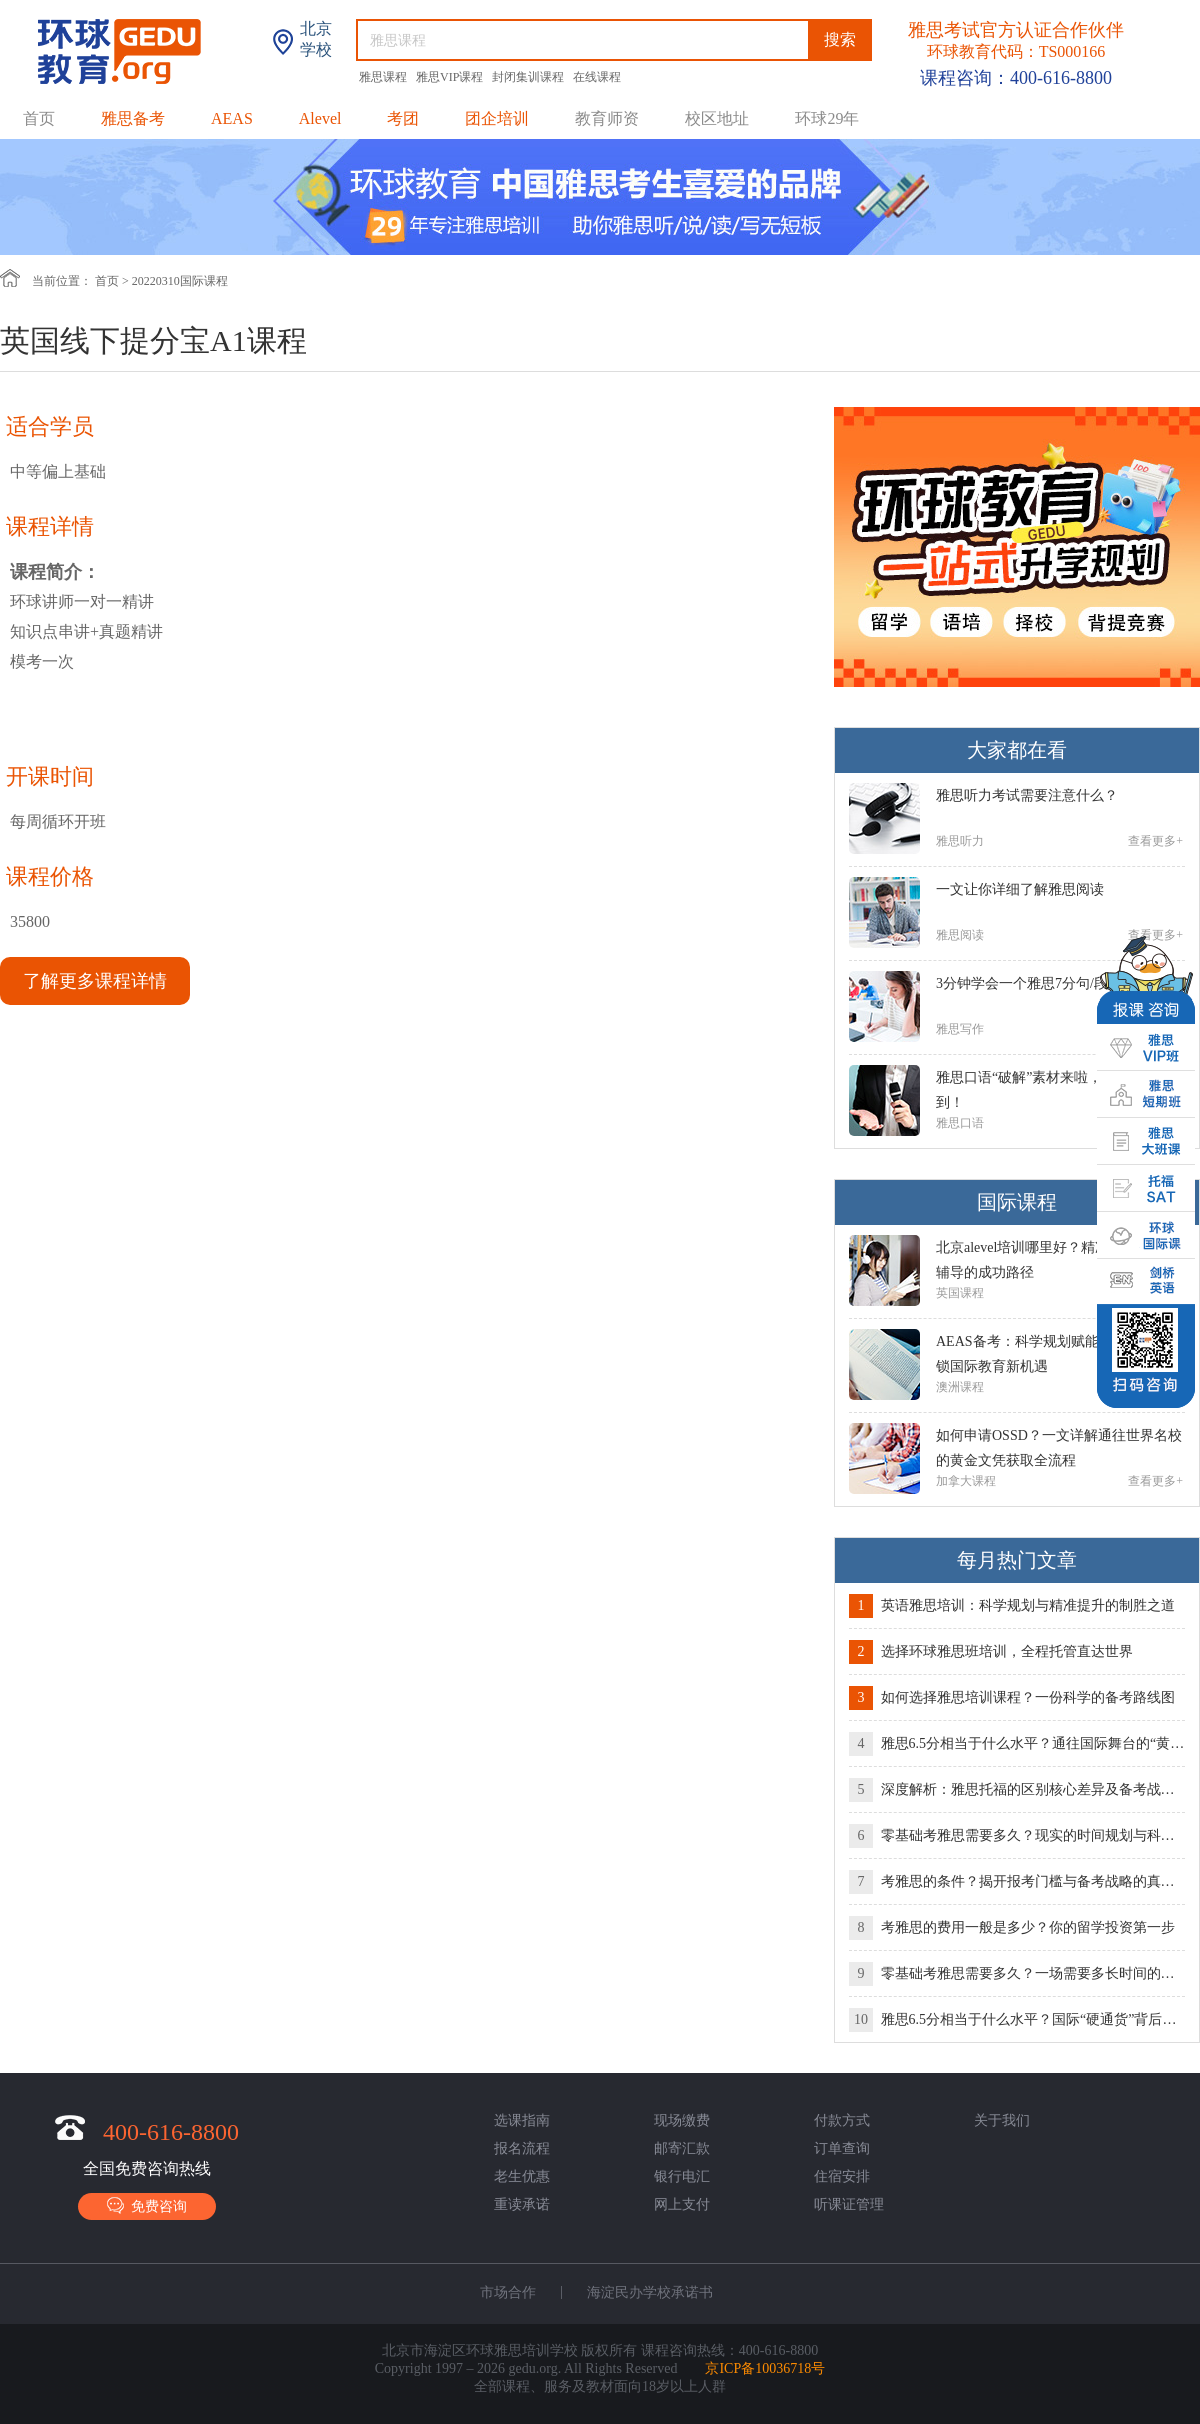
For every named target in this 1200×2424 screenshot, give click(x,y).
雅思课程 (384, 77)
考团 (403, 118)
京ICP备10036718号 (765, 2368)
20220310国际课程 (180, 281)
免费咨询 (147, 2205)
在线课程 (597, 77)
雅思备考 (133, 118)
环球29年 (827, 118)
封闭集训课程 (529, 77)
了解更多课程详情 (95, 981)
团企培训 (497, 118)
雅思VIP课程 (451, 77)
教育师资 (607, 118)
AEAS (232, 118)
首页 (39, 118)
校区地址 (717, 118)
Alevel (320, 118)
